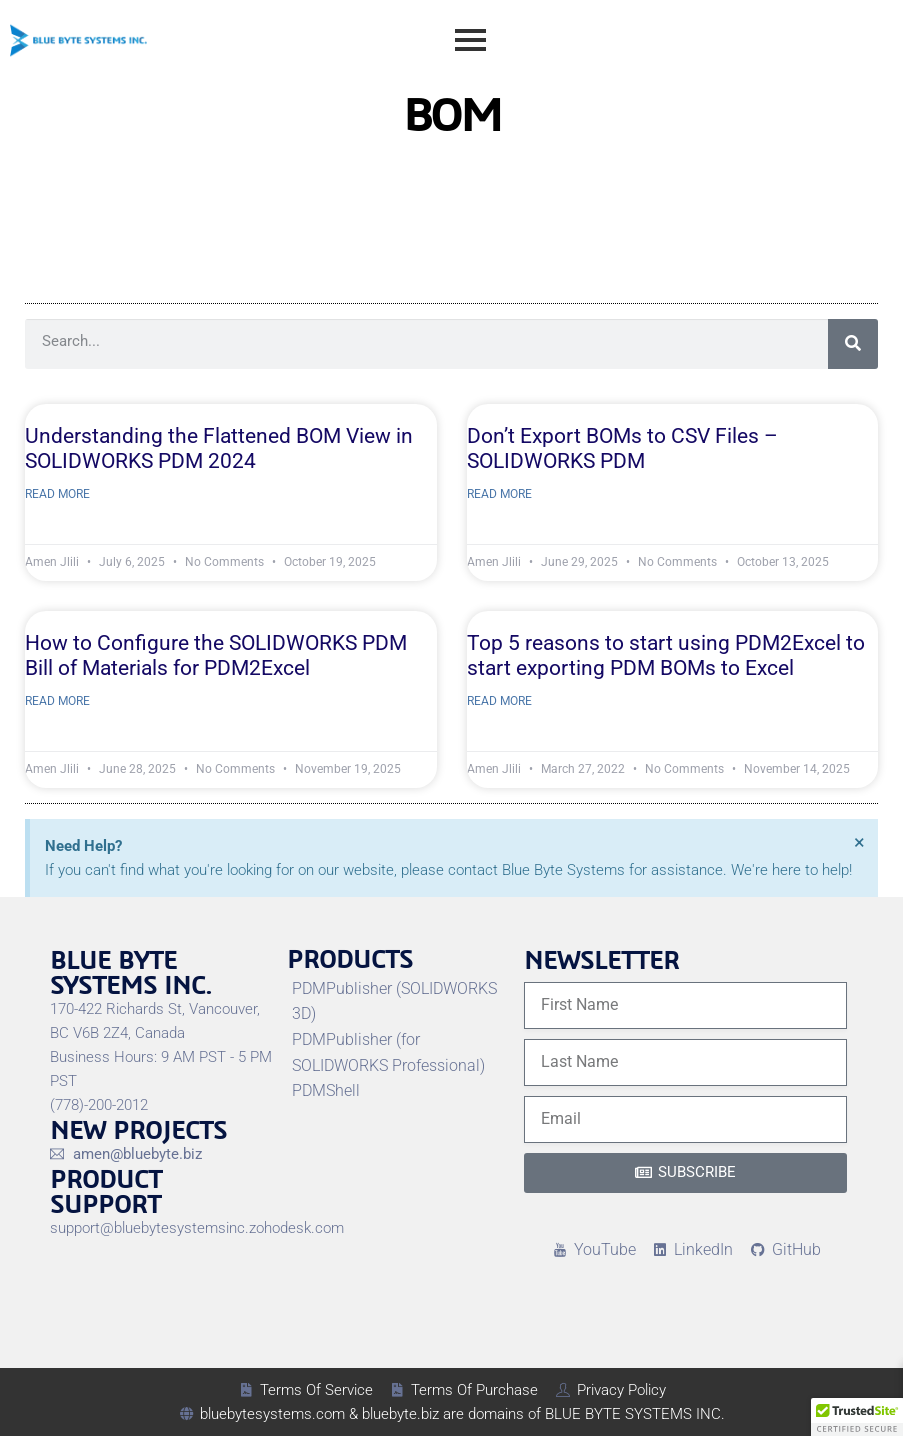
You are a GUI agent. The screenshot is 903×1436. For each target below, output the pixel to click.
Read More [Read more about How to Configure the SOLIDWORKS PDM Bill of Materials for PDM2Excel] (57, 701)
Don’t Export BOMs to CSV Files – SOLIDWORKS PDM (622, 448)
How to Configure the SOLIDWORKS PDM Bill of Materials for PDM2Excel (216, 655)
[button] (857, 1417)
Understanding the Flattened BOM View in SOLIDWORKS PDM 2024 (219, 448)
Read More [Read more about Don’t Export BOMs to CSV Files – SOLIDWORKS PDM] (499, 494)
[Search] (853, 344)
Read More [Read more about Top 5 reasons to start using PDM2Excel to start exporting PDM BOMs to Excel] (499, 701)
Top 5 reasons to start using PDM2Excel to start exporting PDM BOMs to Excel (666, 655)
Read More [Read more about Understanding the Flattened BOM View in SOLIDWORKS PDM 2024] (57, 494)
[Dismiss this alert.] (859, 842)
